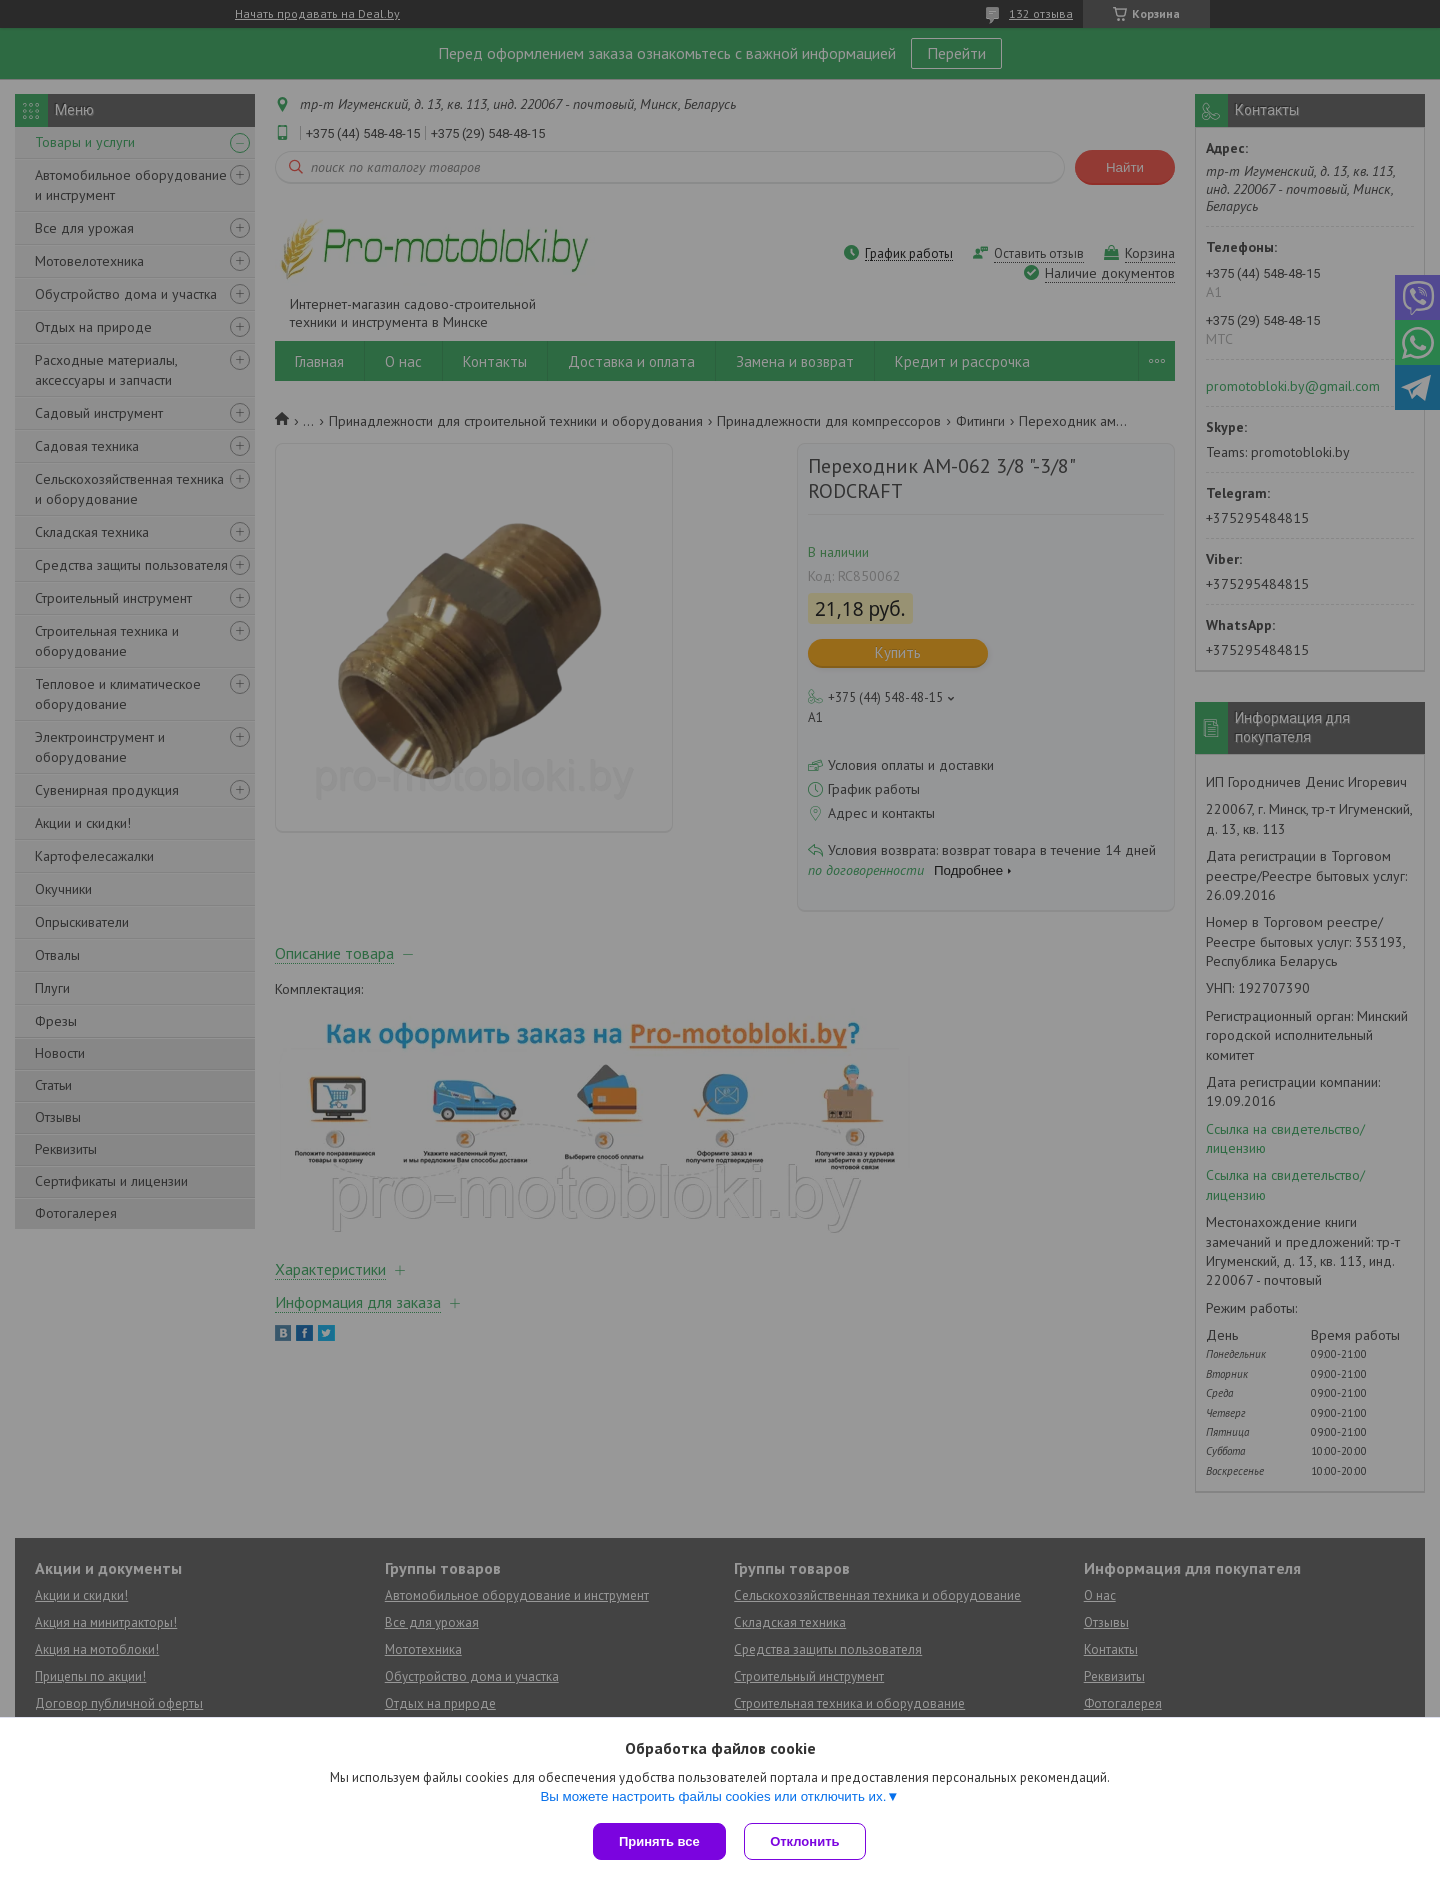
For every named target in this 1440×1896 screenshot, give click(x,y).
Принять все (659, 1841)
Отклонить (806, 1841)
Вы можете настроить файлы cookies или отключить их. (713, 1797)
